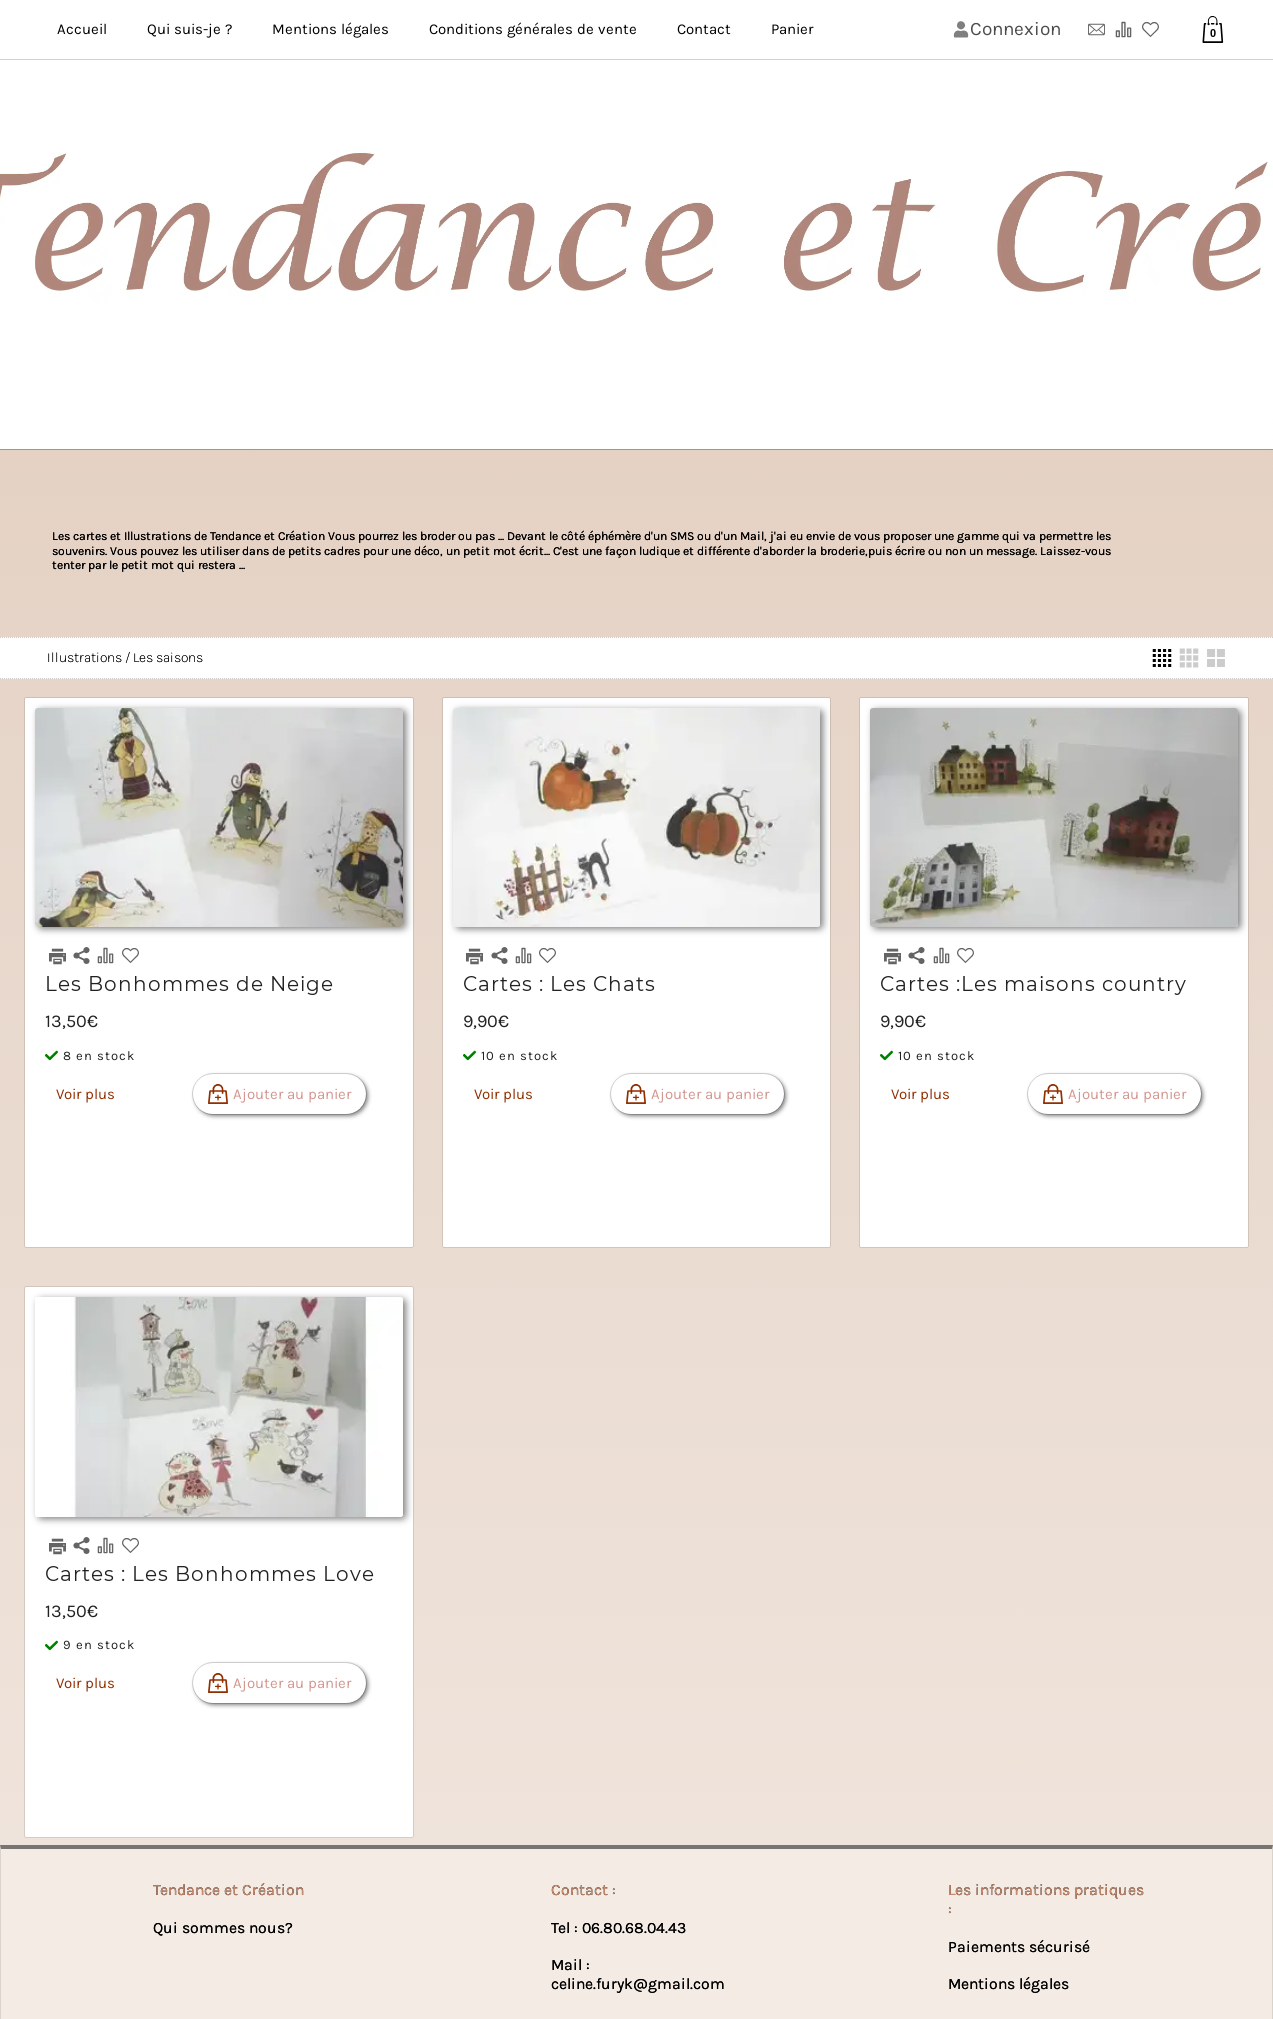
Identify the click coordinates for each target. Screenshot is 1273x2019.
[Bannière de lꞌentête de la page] (636, 225)
